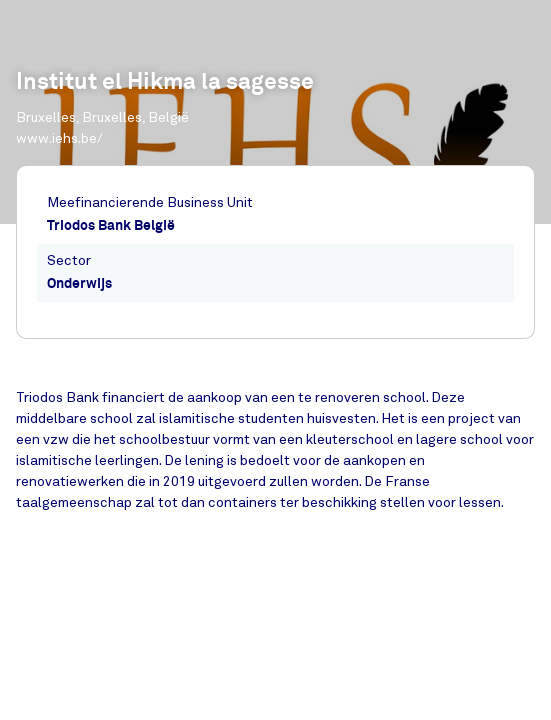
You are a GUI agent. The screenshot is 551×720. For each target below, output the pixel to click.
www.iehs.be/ (59, 138)
